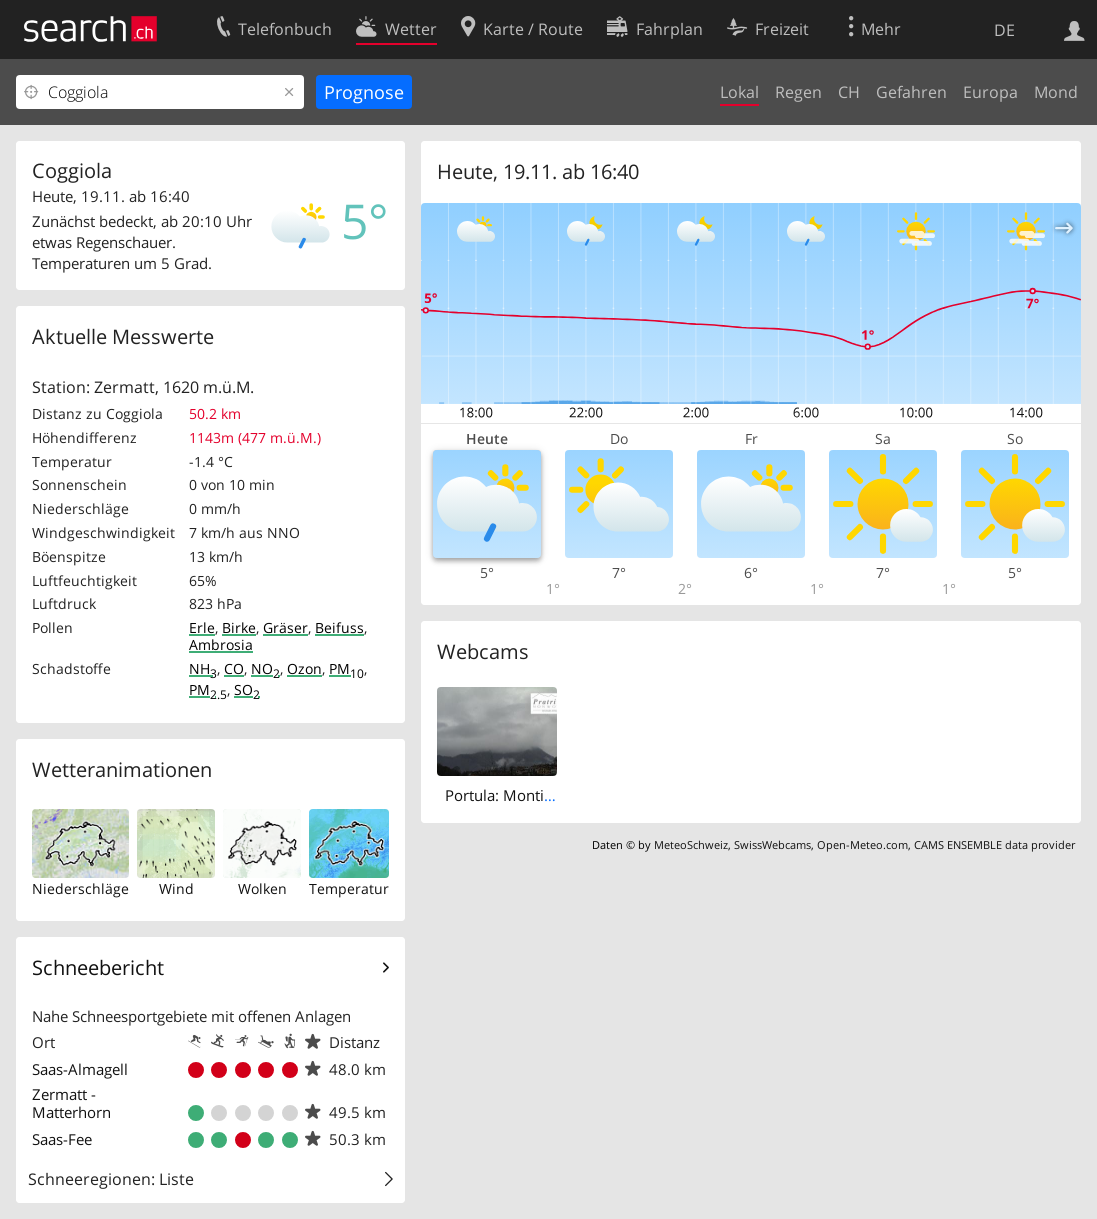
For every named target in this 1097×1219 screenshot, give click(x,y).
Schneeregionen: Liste (111, 1179)
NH (203, 668)
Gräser (285, 627)
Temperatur (349, 888)
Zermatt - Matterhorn (71, 1103)
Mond (1056, 92)
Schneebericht (98, 967)
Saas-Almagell (80, 1069)
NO (265, 668)
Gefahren (911, 92)
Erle (202, 627)
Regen (798, 92)
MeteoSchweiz (691, 844)
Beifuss (339, 627)
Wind (176, 888)
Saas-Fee (62, 1139)
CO (234, 668)
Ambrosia (221, 644)
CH (849, 92)
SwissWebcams (772, 844)
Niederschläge (80, 888)
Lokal (739, 92)
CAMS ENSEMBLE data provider (994, 844)
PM (346, 668)
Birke (239, 627)
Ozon (304, 668)
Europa (990, 92)
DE (1004, 30)
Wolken (262, 888)
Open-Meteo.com (862, 844)
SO (247, 689)
